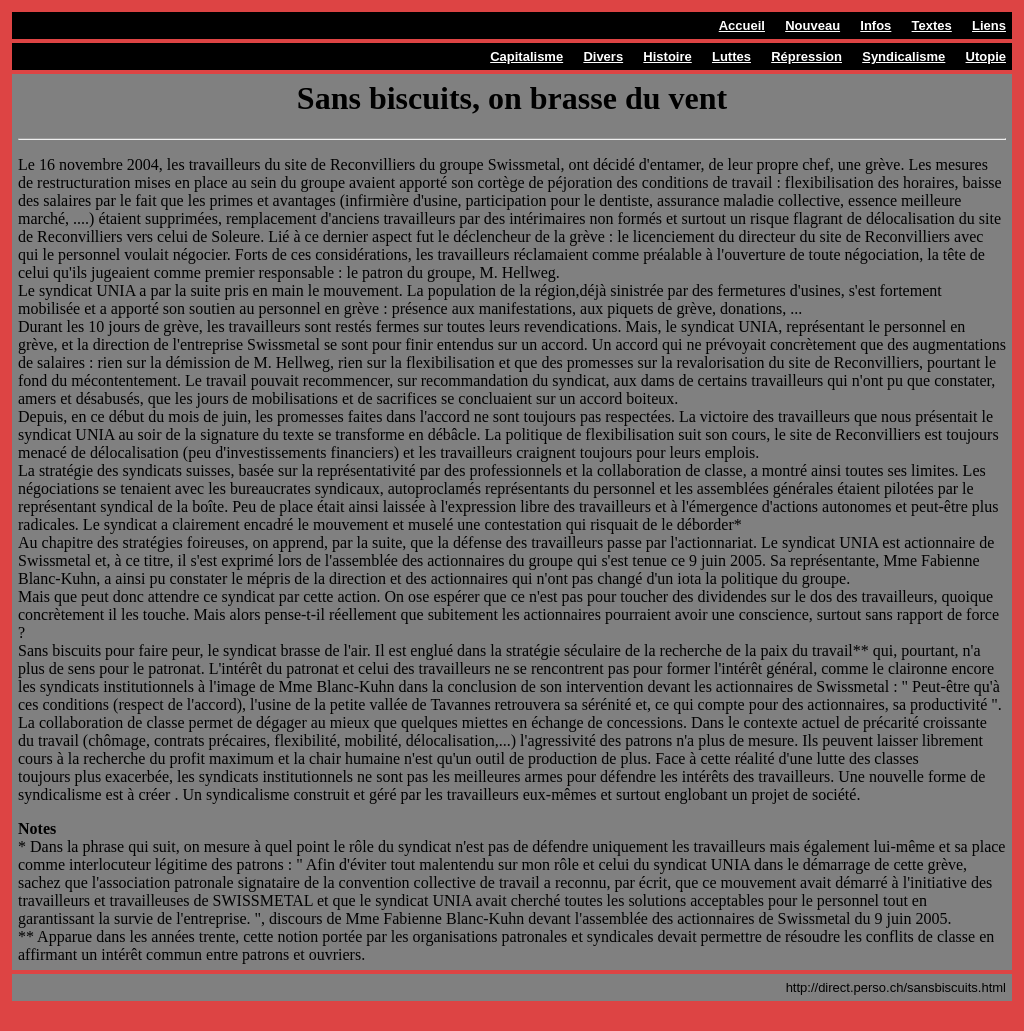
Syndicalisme (903, 56)
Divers (603, 56)
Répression (806, 56)
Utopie (986, 56)
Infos (875, 25)
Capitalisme (526, 56)
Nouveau (812, 25)
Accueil (742, 25)
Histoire (667, 56)
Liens (989, 25)
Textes (932, 25)
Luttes (731, 56)
